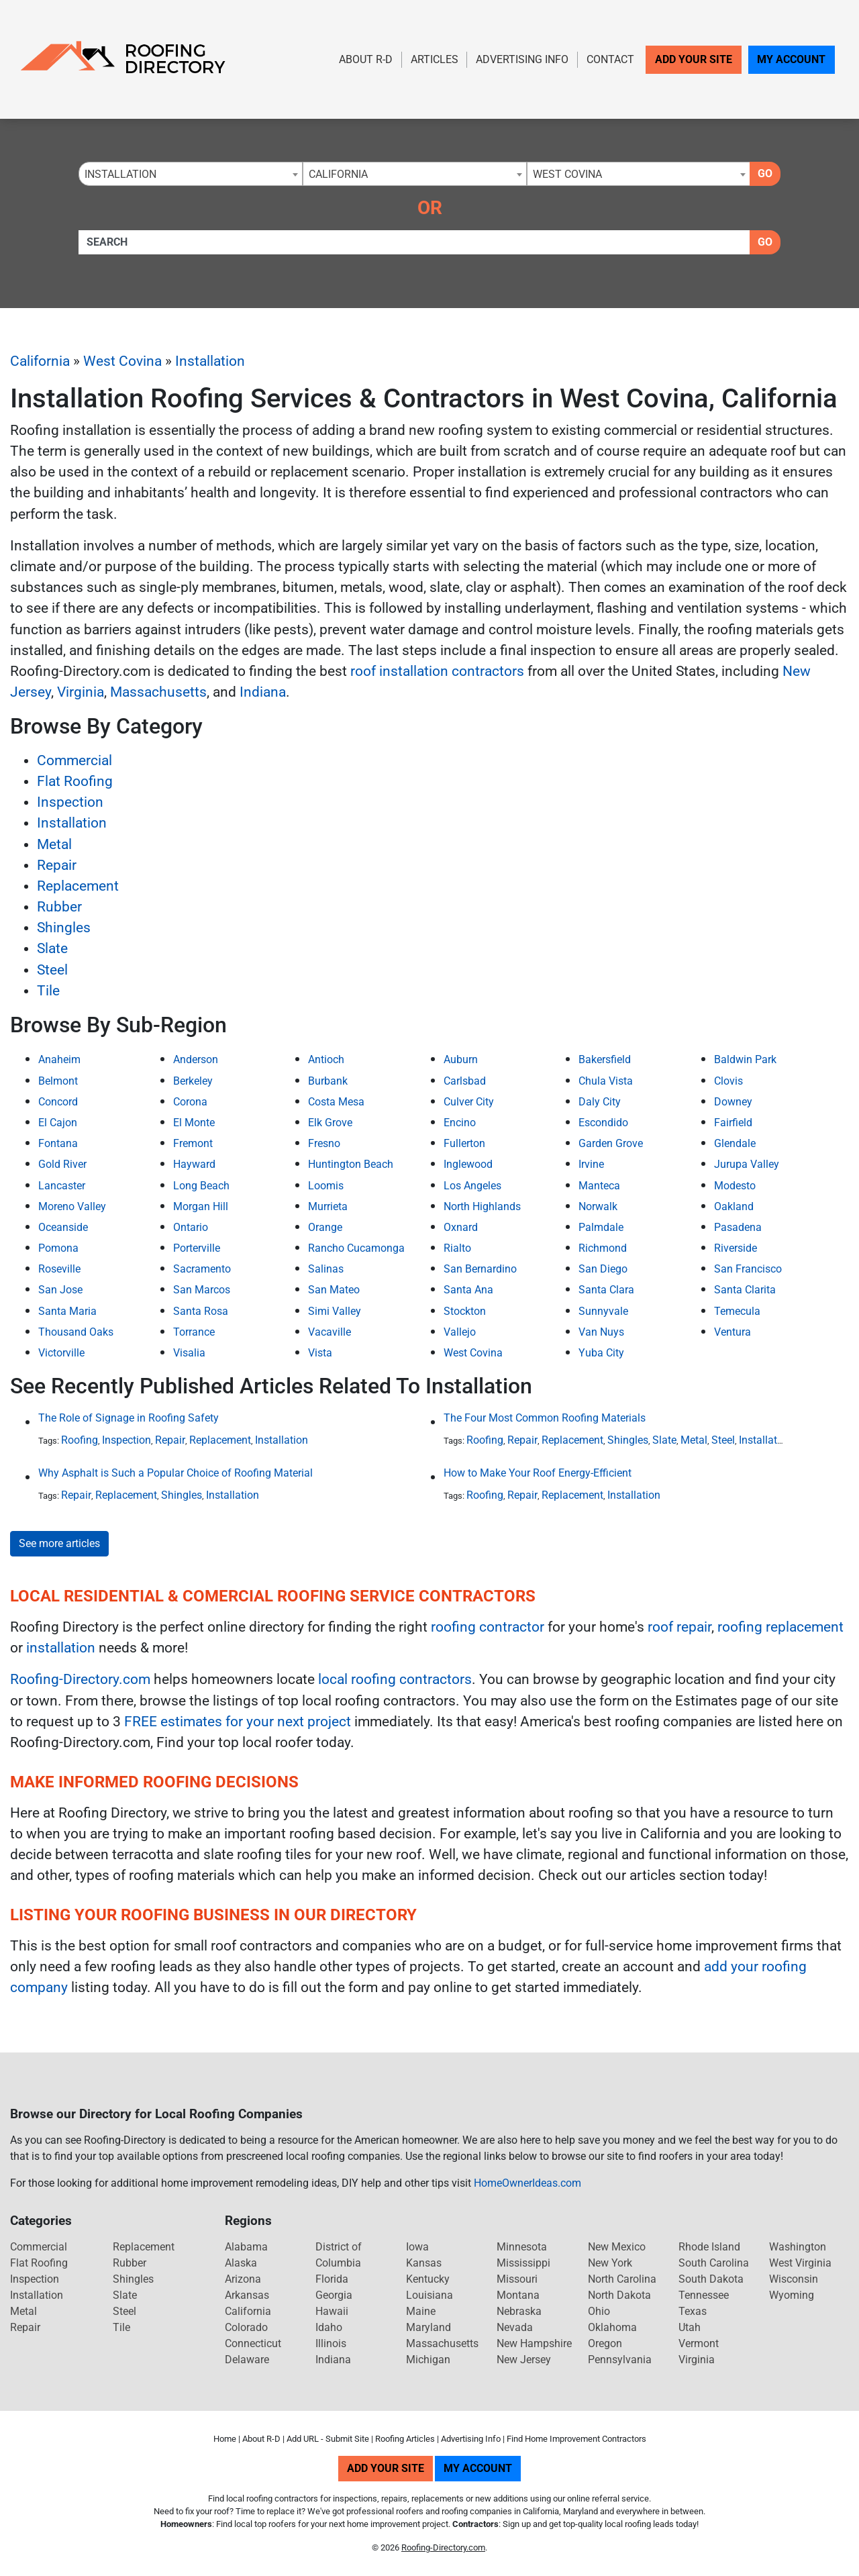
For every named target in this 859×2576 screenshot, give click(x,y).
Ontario (190, 1227)
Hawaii (331, 2311)
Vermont (698, 2343)
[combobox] (191, 174)
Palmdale (600, 1227)
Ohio (599, 2311)
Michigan (428, 2359)
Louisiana (429, 2295)
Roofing (79, 1440)
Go (765, 173)
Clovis (728, 1081)
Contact (610, 59)
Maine (421, 2311)
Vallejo (460, 1332)
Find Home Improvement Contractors (576, 2439)
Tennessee (703, 2295)
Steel (52, 970)
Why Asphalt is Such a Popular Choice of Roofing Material (175, 1473)
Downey (733, 1101)
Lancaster (61, 1185)
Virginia (80, 692)
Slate (52, 948)
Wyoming (791, 2295)
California (40, 361)
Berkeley (193, 1081)
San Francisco (748, 1268)
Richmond (602, 1248)
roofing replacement (780, 1627)
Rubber (59, 907)
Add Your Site (693, 59)
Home (224, 2439)
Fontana (58, 1143)
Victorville (61, 1352)
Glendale (735, 1143)
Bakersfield (604, 1059)
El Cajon (57, 1122)
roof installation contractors (437, 671)
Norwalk (597, 1206)
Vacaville (329, 1332)
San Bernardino (480, 1268)
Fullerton (464, 1143)
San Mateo (334, 1289)
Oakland (734, 1206)
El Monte (194, 1122)
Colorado (246, 2327)
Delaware (247, 2359)
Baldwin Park (745, 1059)
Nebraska (519, 2311)
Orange (325, 1227)
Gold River (62, 1164)
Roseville (59, 1268)
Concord (58, 1101)
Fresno (324, 1143)
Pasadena (738, 1227)
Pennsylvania (620, 2359)
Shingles (64, 928)
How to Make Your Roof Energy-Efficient (537, 1473)
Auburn (461, 1059)
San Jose (60, 1289)
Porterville (196, 1248)
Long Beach (201, 1185)
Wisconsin (793, 2279)
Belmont (58, 1081)
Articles (434, 59)
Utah (689, 2327)
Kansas (424, 2263)
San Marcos (201, 1289)
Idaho (328, 2327)
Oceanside (63, 1227)
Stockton (465, 1311)
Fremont (193, 1143)
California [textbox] (338, 174)
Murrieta (328, 1206)
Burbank (328, 1081)
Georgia (333, 2295)
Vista (320, 1352)
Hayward (194, 1164)
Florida (331, 2279)
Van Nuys (601, 1332)
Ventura (732, 1332)
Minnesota (522, 2246)
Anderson (195, 1059)
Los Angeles (472, 1185)
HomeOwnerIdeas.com (527, 2183)
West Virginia (800, 2263)
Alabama (246, 2246)
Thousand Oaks (75, 1332)
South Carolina (713, 2263)
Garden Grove (610, 1143)
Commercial (74, 760)
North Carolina (622, 2279)
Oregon (605, 2343)
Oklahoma (612, 2327)
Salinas (326, 1268)
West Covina (122, 361)
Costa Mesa (336, 1101)
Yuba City (601, 1352)
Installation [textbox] (120, 174)
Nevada (515, 2327)
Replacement (78, 886)
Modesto (735, 1185)
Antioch (326, 1059)
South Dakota (711, 2279)
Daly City (599, 1101)
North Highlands (482, 1206)
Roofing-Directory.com (80, 1679)
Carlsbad (465, 1081)
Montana (518, 2295)
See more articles (59, 1543)
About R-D (366, 59)
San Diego (602, 1268)
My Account (791, 59)
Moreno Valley (72, 1206)
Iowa (417, 2246)
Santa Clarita (745, 1289)
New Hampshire (534, 2343)
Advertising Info (522, 59)
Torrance (194, 1332)
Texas (692, 2311)
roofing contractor (487, 1627)
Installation (210, 361)
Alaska (241, 2263)
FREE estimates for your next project (237, 1722)
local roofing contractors (395, 1679)
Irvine (591, 1164)
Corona (190, 1101)
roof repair (679, 1627)
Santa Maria (67, 1311)
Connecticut (253, 2343)
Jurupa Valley (746, 1164)
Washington (797, 2246)
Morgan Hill (200, 1206)
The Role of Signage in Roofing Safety (128, 1417)
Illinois (330, 2343)
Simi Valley (334, 1311)
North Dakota (619, 2295)
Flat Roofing (75, 781)
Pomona (58, 1248)
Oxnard (461, 1227)
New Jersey (524, 2359)
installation (60, 1648)
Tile (48, 991)
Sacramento (202, 1268)
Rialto (457, 1248)
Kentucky (428, 2279)
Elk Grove (330, 1122)
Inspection (70, 802)
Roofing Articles (405, 2439)
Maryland (428, 2327)
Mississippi (523, 2263)
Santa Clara (606, 1289)
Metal (54, 844)
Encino (460, 1122)
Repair (57, 865)
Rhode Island (709, 2246)
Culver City (469, 1101)
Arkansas (247, 2295)
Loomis (326, 1185)
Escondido (603, 1122)
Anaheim (59, 1059)
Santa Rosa (200, 1311)
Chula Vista (605, 1081)
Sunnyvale (603, 1311)
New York (610, 2263)
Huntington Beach (350, 1164)
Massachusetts (158, 692)
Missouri (517, 2279)
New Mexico (617, 2246)
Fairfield (733, 1122)
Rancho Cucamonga (356, 1248)
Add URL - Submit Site (328, 2439)
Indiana (263, 692)
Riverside (735, 1248)
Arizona (243, 2279)
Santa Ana (468, 1289)
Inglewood (468, 1164)
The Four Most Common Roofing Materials (545, 1417)
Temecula (737, 1311)
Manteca (599, 1185)
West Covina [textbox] (567, 174)
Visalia (189, 1352)
